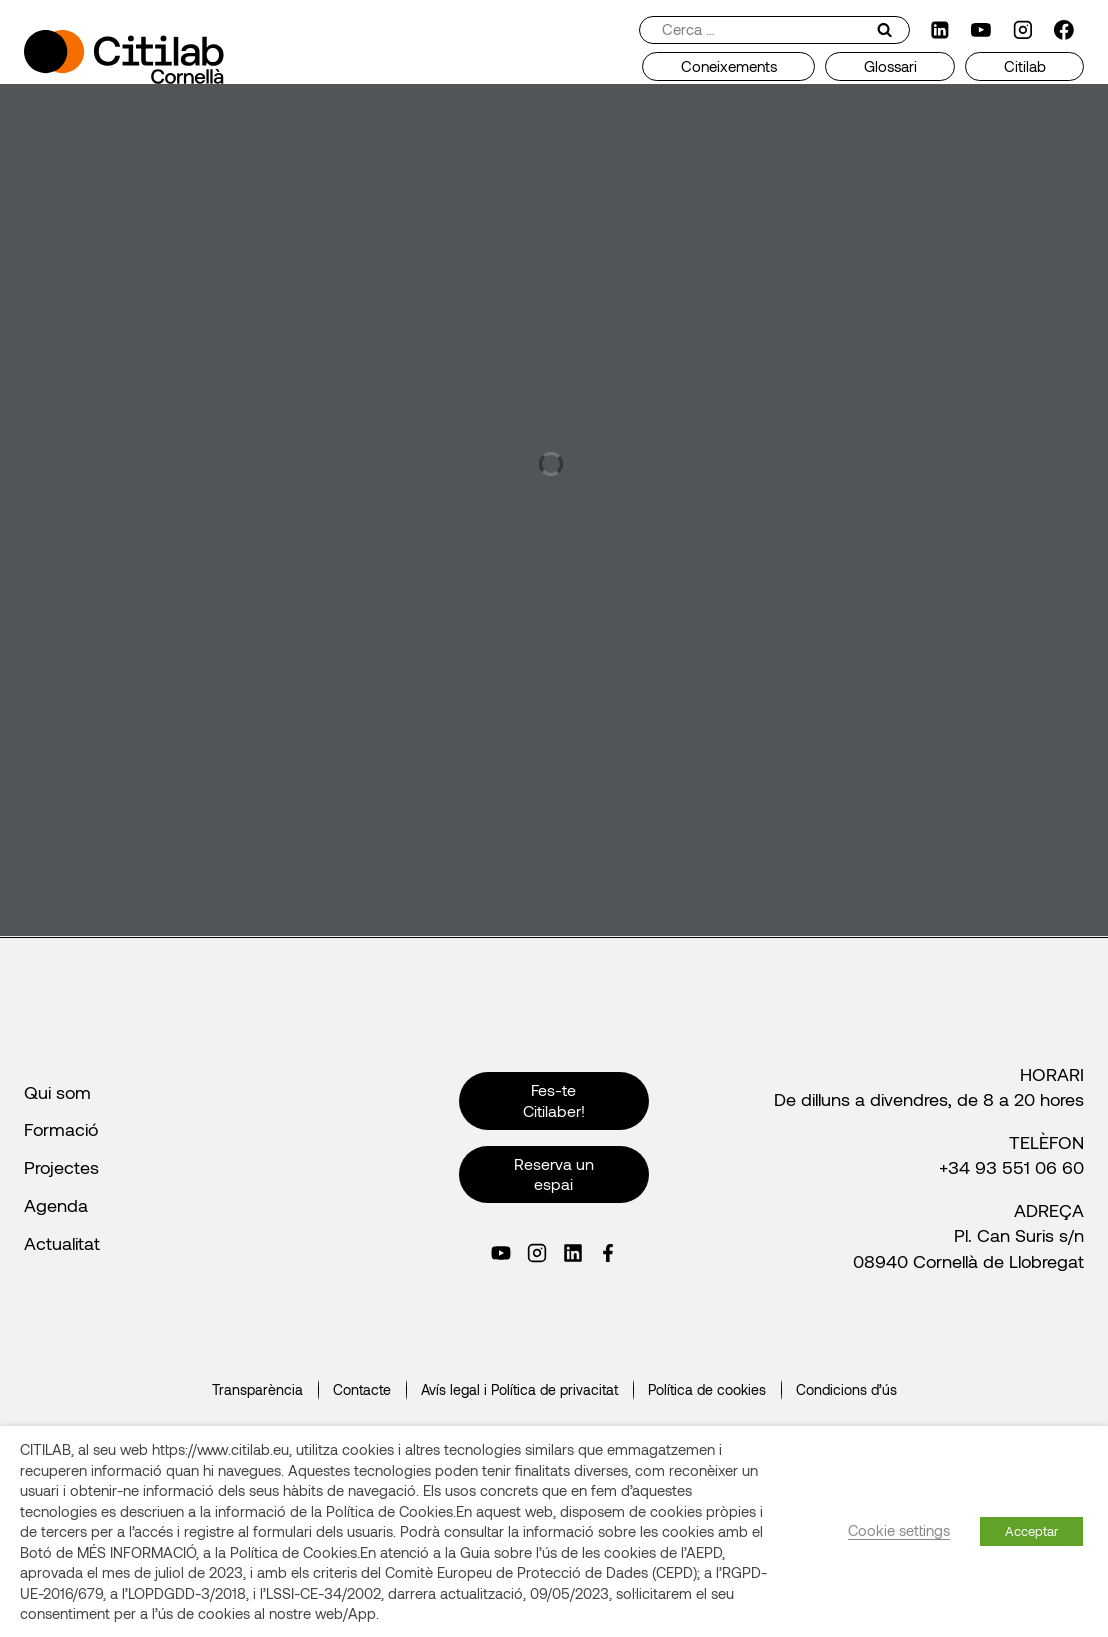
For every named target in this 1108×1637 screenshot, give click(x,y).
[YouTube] (981, 30)
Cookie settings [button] (899, 1530)
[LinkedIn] (940, 30)
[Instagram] (1023, 30)
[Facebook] (1064, 30)
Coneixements (729, 66)
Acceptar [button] (1031, 1531)
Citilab (1025, 66)
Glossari (890, 66)
